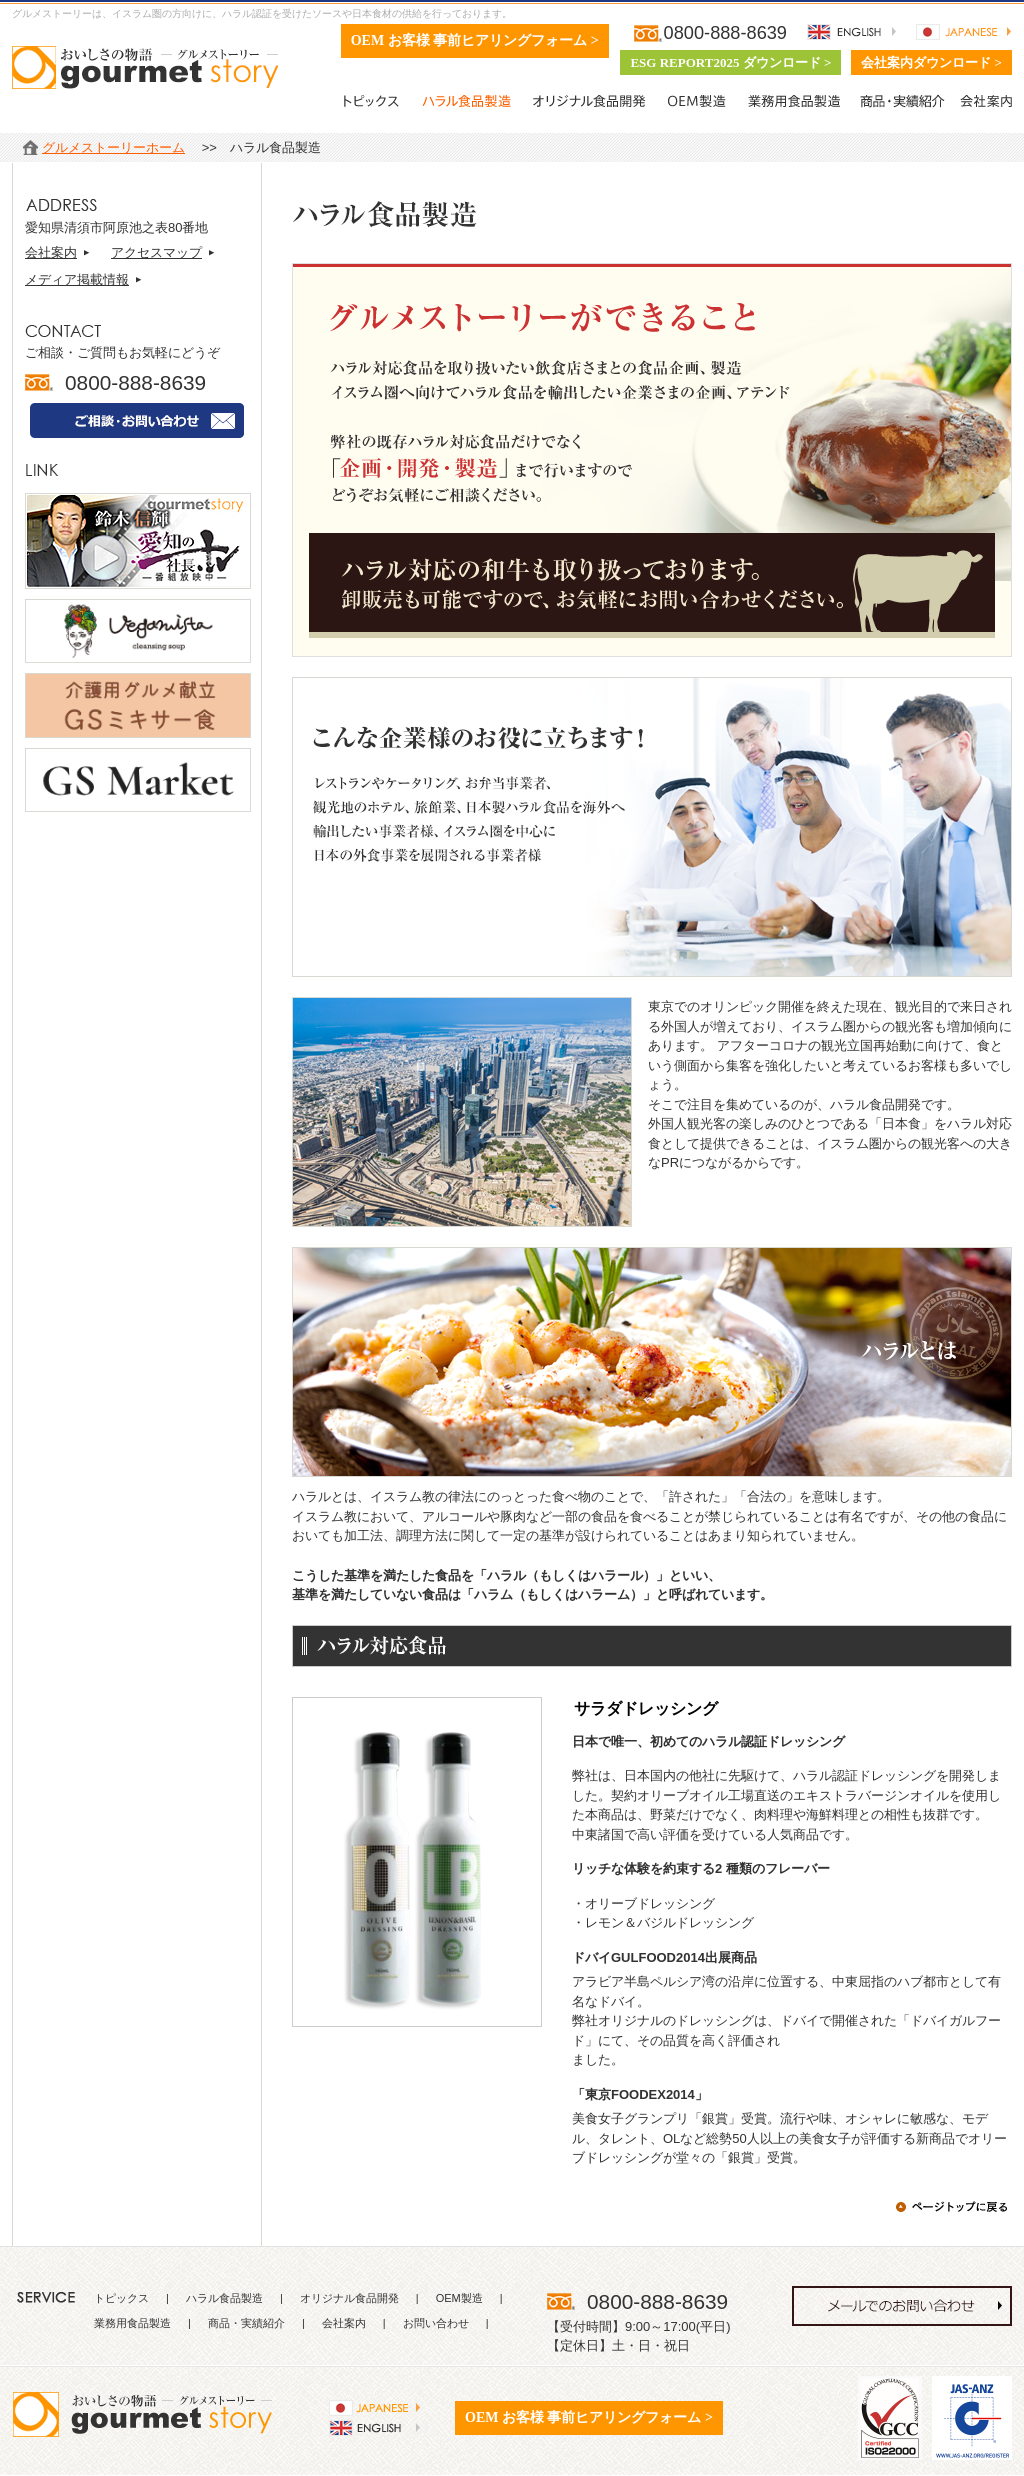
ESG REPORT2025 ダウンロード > (730, 62)
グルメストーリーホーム (113, 147)
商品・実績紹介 (246, 2323)
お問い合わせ (436, 2323)
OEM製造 (459, 2298)
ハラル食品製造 (224, 2298)
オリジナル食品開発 (349, 2298)
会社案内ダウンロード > (931, 62)
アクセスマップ (156, 252)
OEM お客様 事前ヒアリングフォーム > (475, 40)
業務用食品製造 (132, 2323)
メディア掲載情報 (77, 279)
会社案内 (51, 252)
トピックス (121, 2298)
